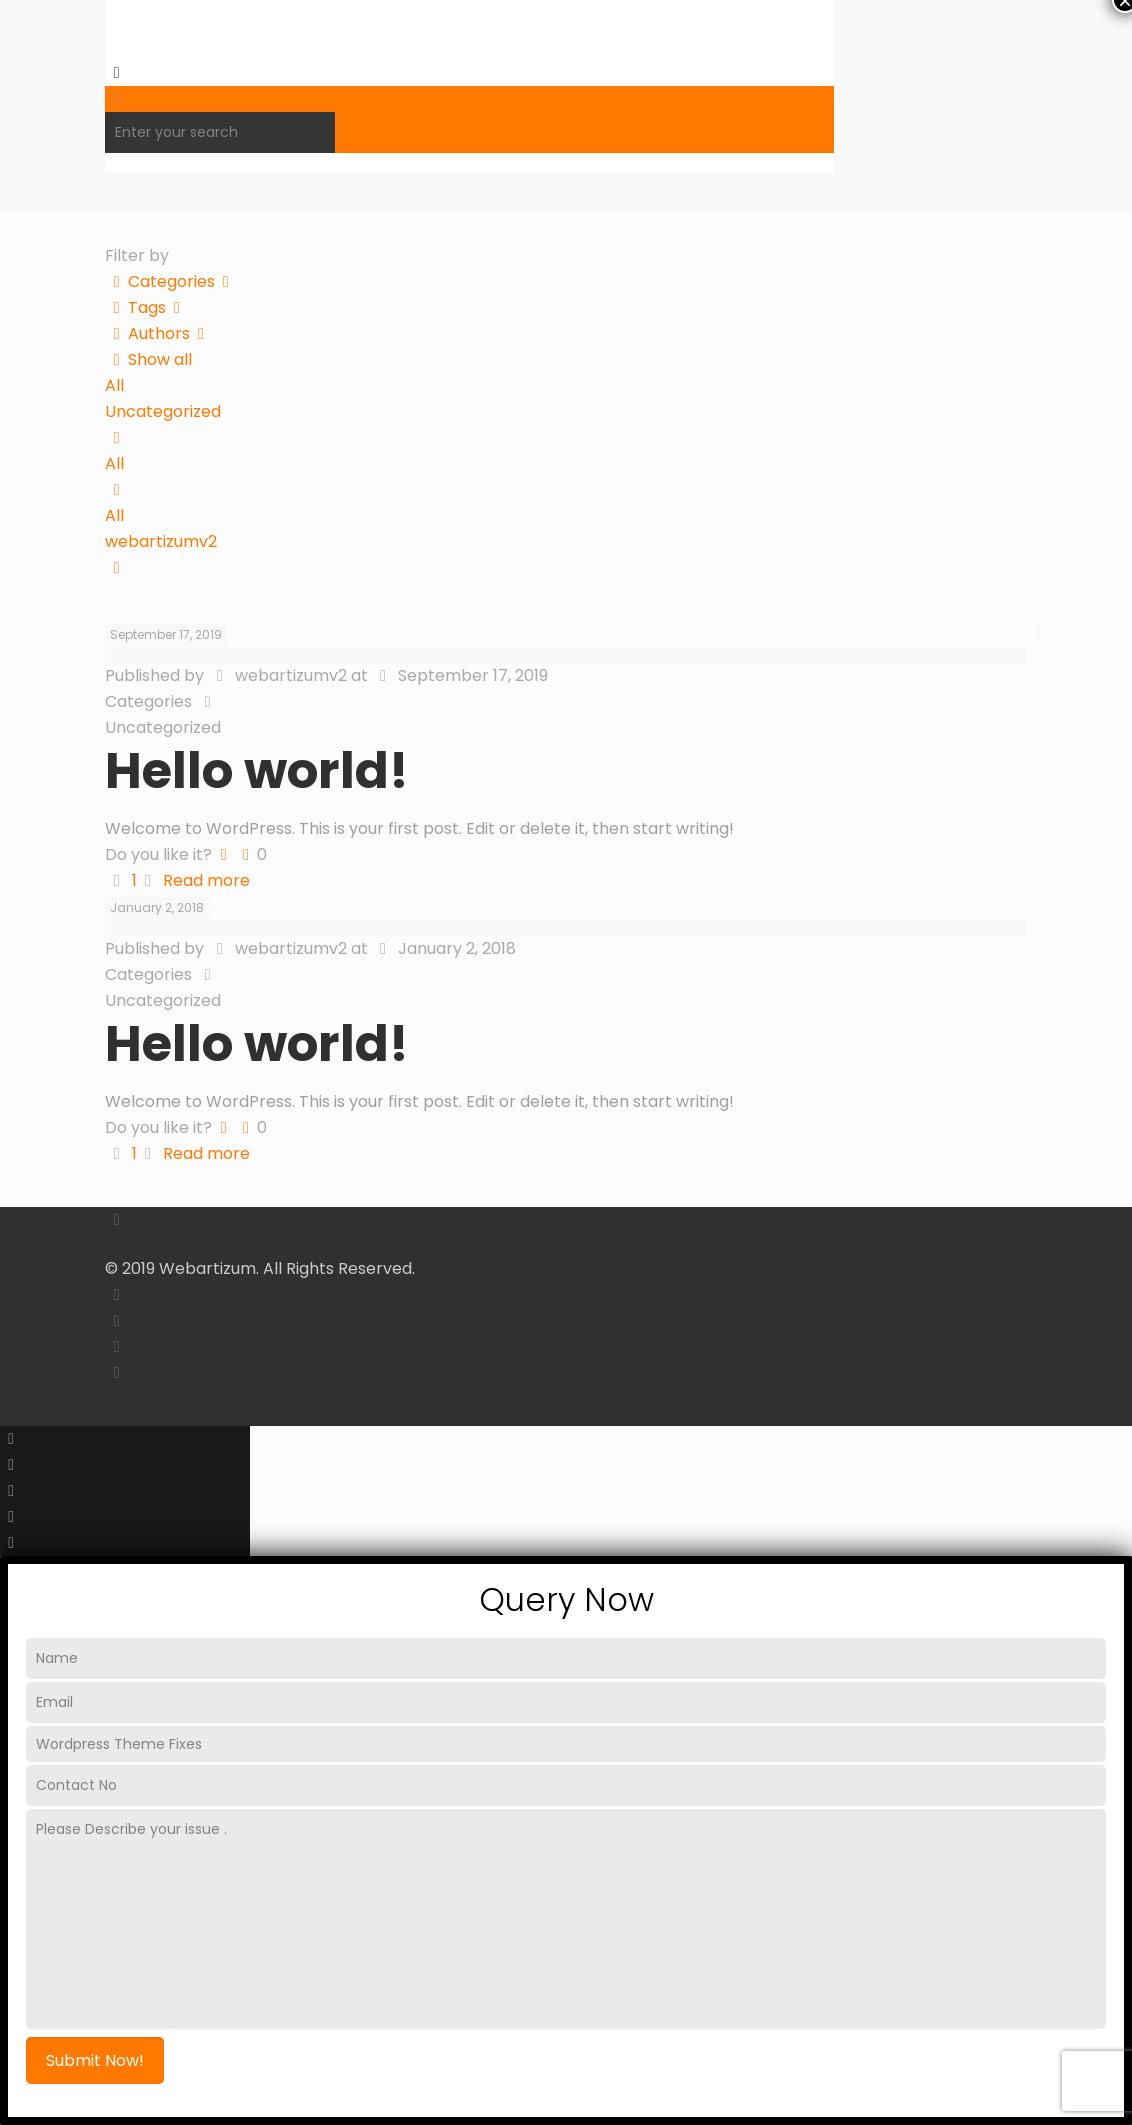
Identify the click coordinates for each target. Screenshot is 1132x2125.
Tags (146, 307)
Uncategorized (163, 411)
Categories (171, 281)
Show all (148, 359)
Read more (206, 880)
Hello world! (257, 771)
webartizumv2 (161, 541)
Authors (158, 333)
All (114, 385)
